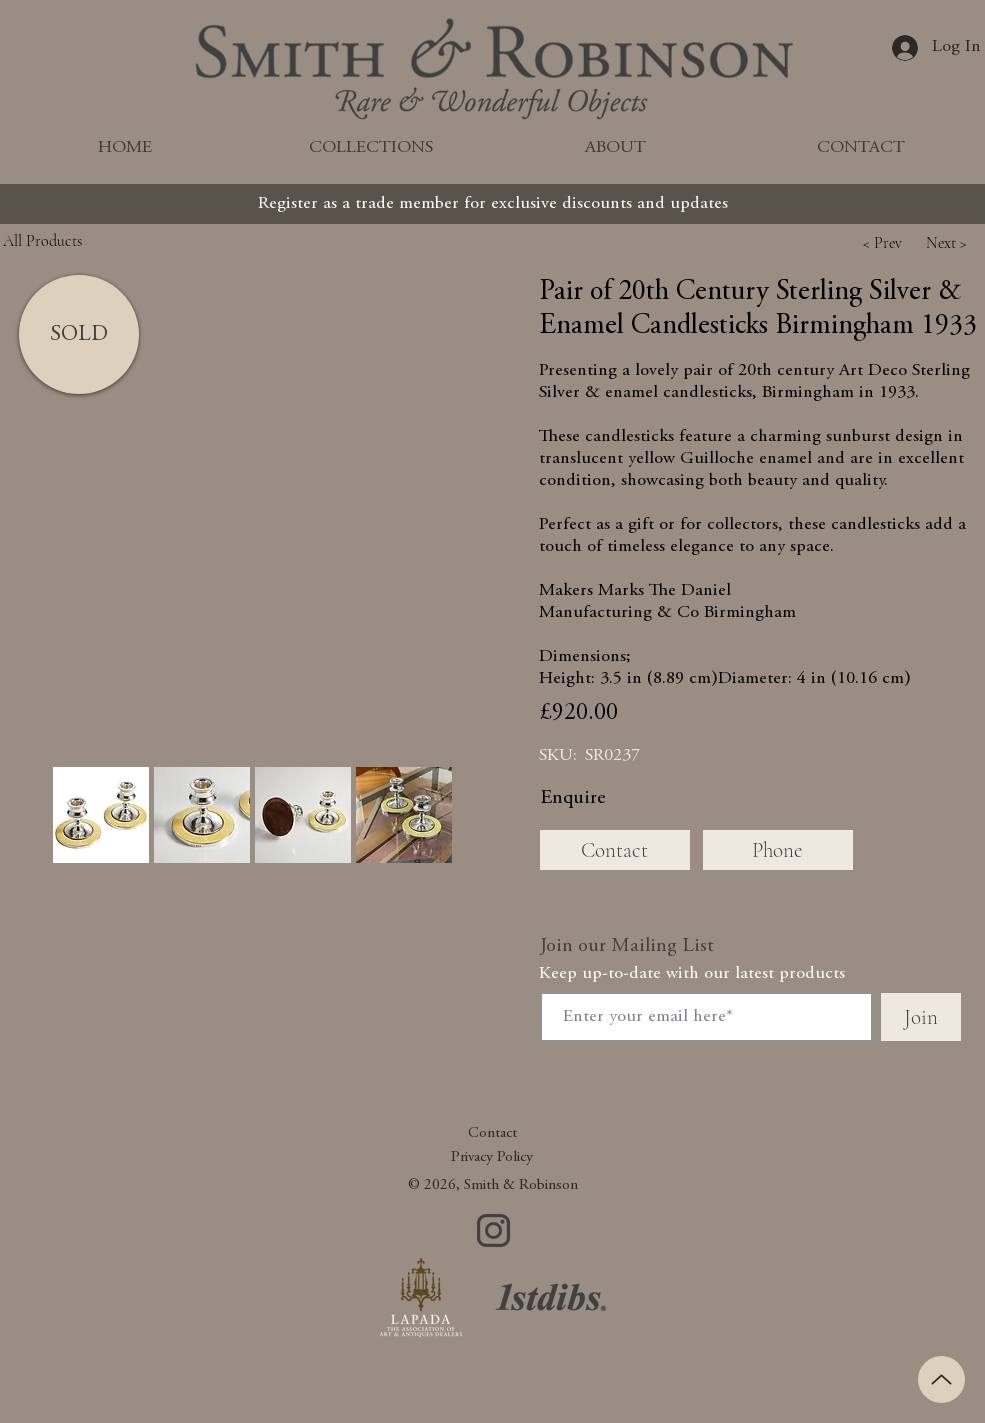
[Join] (921, 1017)
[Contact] (615, 850)
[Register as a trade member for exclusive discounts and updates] (493, 204)
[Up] (941, 1379)
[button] (883, 243)
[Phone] (778, 850)
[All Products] (88, 240)
